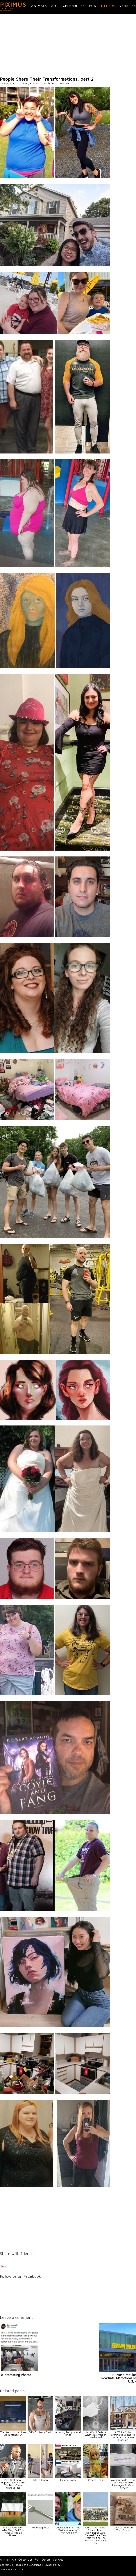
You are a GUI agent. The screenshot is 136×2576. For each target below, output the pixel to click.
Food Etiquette (40, 2527)
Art (54, 6)
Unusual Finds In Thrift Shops (123, 2529)
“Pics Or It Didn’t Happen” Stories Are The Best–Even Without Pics (13, 2483)
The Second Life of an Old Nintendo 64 (13, 2433)
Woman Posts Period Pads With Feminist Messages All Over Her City (123, 2483)
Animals (39, 6)
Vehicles (127, 6)
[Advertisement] (68, 45)
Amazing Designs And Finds (68, 2433)
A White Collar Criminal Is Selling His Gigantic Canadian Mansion (123, 2436)
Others (108, 6)
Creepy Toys (95, 2479)
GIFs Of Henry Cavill (40, 2432)
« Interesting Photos (16, 2375)
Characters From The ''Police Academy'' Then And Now (68, 2530)
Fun (92, 6)
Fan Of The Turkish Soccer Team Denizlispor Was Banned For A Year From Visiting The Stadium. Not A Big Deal (96, 2535)
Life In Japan (40, 2479)
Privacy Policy (52, 2564)
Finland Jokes (68, 2479)
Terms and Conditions (28, 2564)
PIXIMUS (13, 4)
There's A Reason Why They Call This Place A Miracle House (13, 2531)
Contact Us (6, 2564)
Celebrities (74, 6)
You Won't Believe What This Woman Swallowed (95, 2435)
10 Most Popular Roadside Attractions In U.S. (118, 2378)
